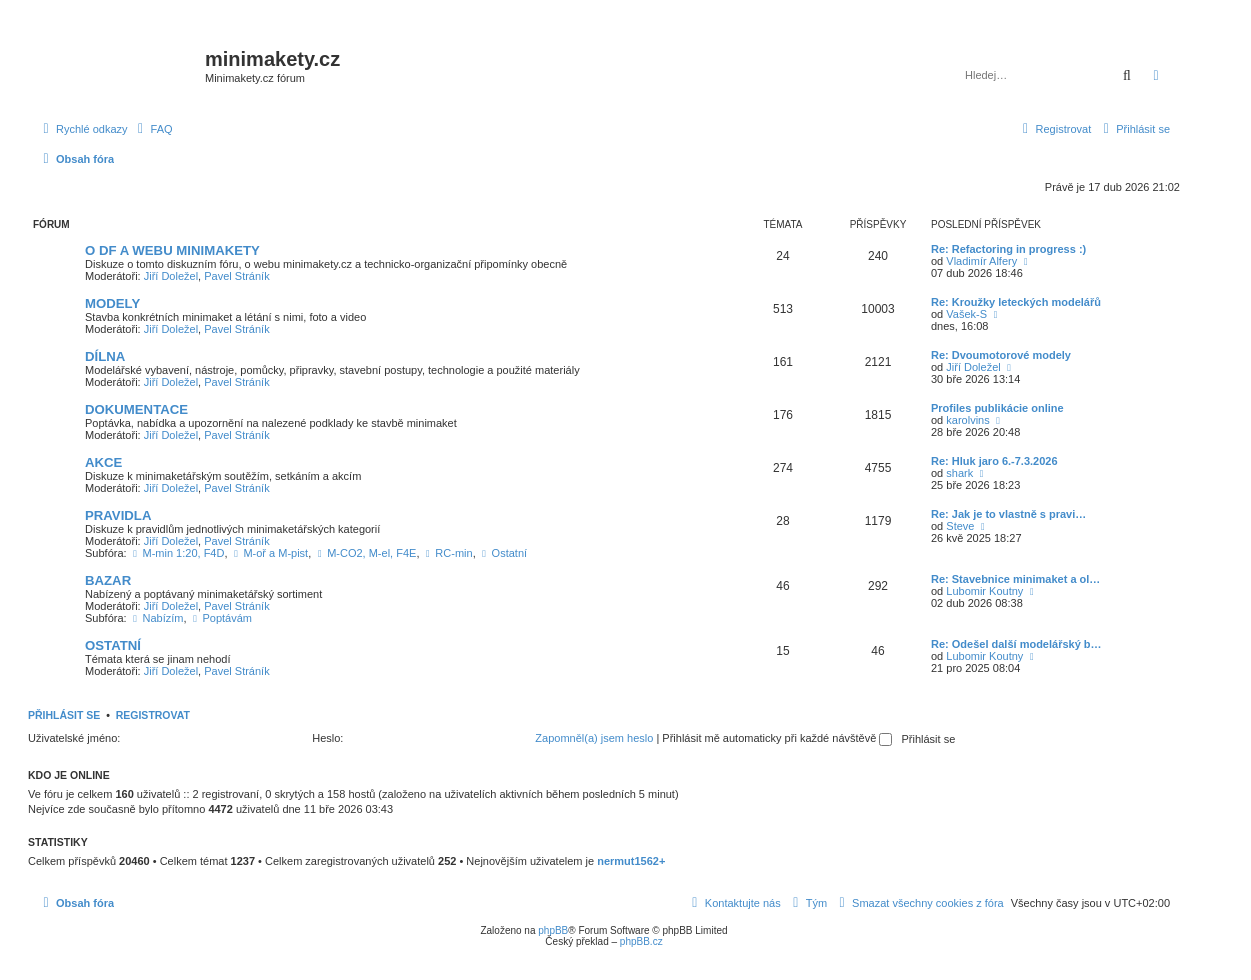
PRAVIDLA (118, 515)
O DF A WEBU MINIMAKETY (172, 250)
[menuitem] (153, 129)
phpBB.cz (641, 941)
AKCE (103, 462)
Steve (960, 526)
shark (959, 473)
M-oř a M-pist (270, 553)
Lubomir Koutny (984, 591)
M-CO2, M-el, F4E (365, 553)
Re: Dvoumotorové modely (1001, 355)
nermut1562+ (631, 861)
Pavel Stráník (236, 276)
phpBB (553, 930)
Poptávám (221, 618)
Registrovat (153, 715)
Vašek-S (966, 314)
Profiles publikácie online (997, 408)
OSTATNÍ (113, 645)
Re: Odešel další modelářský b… (1016, 644)
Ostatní (503, 553)
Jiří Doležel (171, 276)
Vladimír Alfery (981, 261)
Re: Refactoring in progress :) (1008, 249)
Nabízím (157, 618)
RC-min (448, 553)
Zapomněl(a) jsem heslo (594, 738)
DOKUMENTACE (136, 409)
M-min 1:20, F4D (177, 553)
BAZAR (108, 580)
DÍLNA (105, 356)
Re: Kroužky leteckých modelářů (1016, 302)
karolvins (967, 420)
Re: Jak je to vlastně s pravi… (1008, 514)
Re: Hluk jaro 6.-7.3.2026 (994, 461)
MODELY (112, 303)
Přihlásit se (64, 715)
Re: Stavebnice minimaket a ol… (1015, 579)
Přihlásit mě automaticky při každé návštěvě (777, 738)
